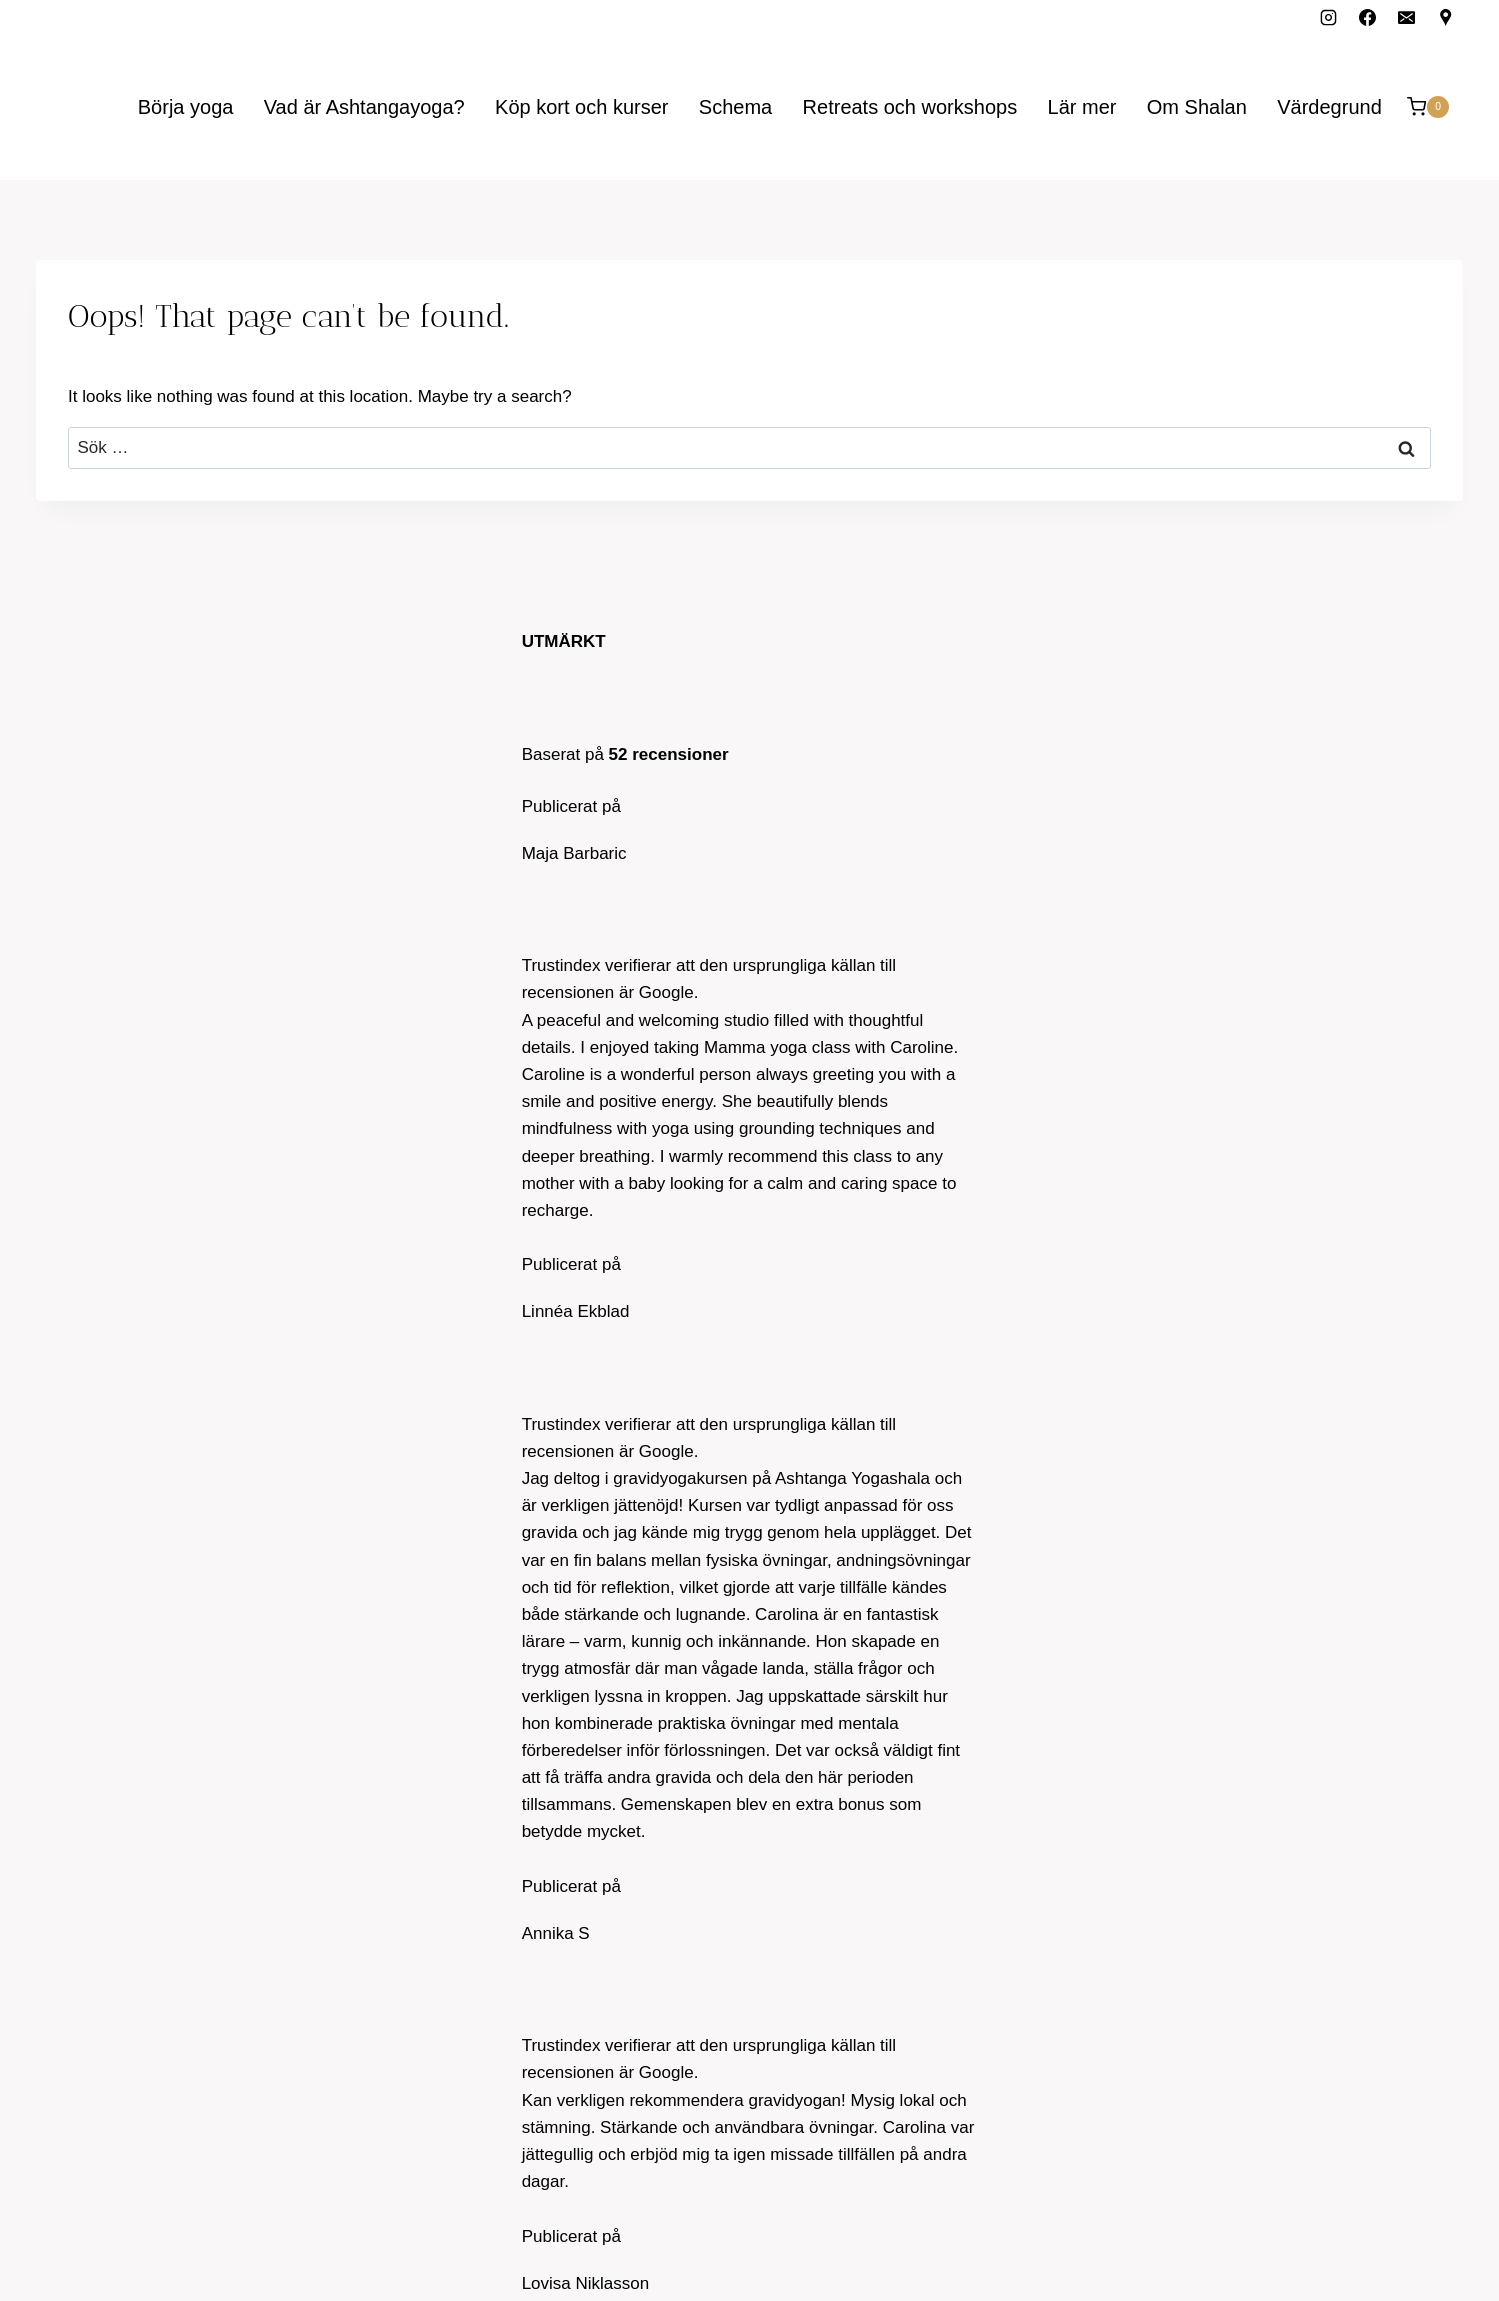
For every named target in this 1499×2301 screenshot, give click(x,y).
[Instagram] (1329, 17)
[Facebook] (1368, 17)
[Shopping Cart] (1428, 106)
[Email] (1407, 17)
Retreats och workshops (910, 107)
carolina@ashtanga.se (120, 761)
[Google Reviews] (1446, 758)
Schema (735, 107)
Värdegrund (1329, 107)
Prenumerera (1235, 1987)
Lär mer (1082, 107)
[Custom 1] (1446, 17)
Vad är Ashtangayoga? (364, 107)
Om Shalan (1197, 107)
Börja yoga (186, 107)
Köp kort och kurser (581, 107)
